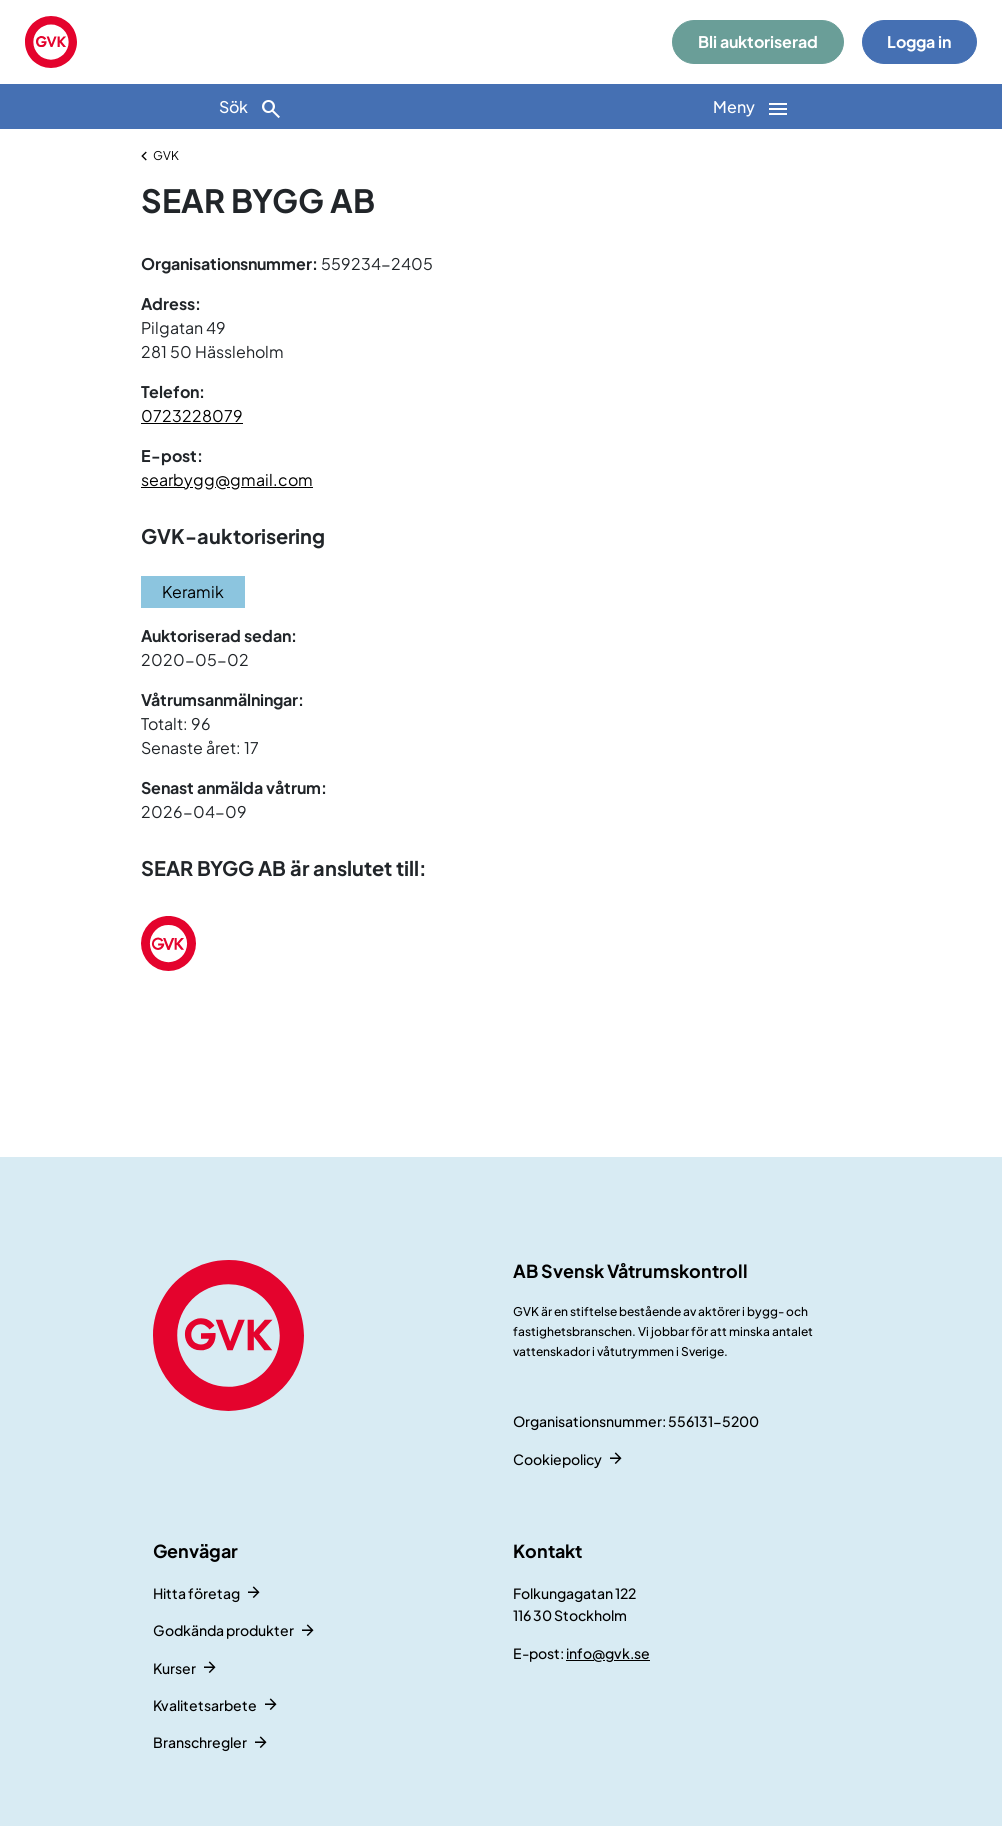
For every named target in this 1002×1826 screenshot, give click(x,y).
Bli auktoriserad (758, 41)
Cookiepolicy (557, 1459)
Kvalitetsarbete (205, 1705)
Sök (251, 108)
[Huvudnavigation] (751, 106)
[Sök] (250, 106)
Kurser (174, 1668)
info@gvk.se (608, 1653)
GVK (166, 155)
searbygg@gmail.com (227, 479)
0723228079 (192, 415)
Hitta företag (196, 1593)
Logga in (919, 41)
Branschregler (200, 1742)
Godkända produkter (223, 1630)
